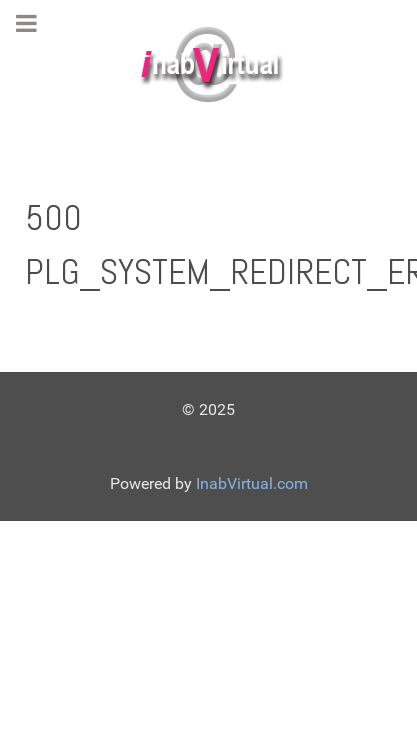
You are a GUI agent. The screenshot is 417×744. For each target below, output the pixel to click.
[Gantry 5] (208, 65)
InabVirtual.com (252, 483)
